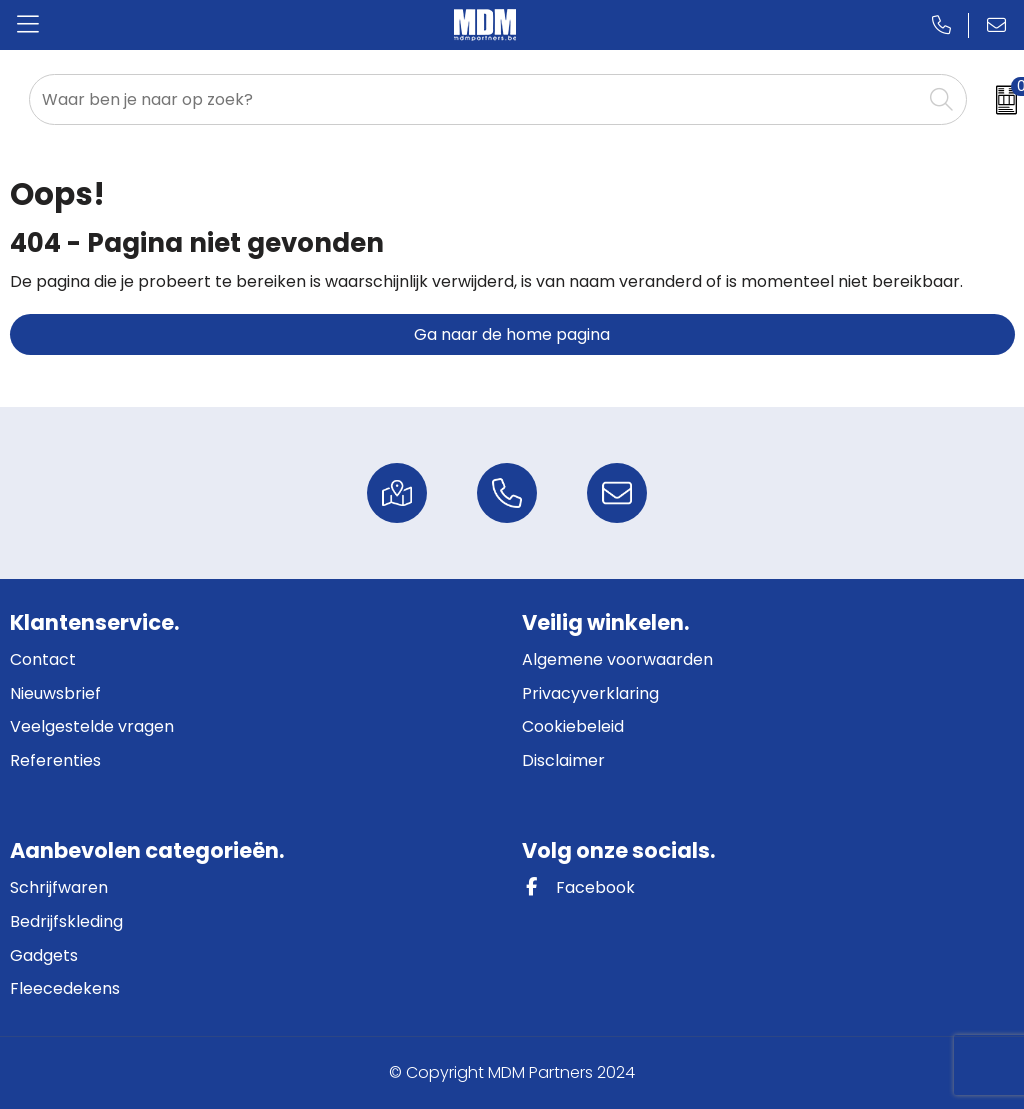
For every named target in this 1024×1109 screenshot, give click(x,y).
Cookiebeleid (573, 726)
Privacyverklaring (590, 693)
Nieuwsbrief (55, 693)
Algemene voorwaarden (617, 659)
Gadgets (44, 955)
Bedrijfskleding (66, 921)
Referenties (55, 760)
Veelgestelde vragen (92, 726)
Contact (43, 659)
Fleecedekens (65, 988)
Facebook (578, 887)
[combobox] (475, 99)
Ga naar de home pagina (512, 334)
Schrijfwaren (59, 887)
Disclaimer (563, 760)
